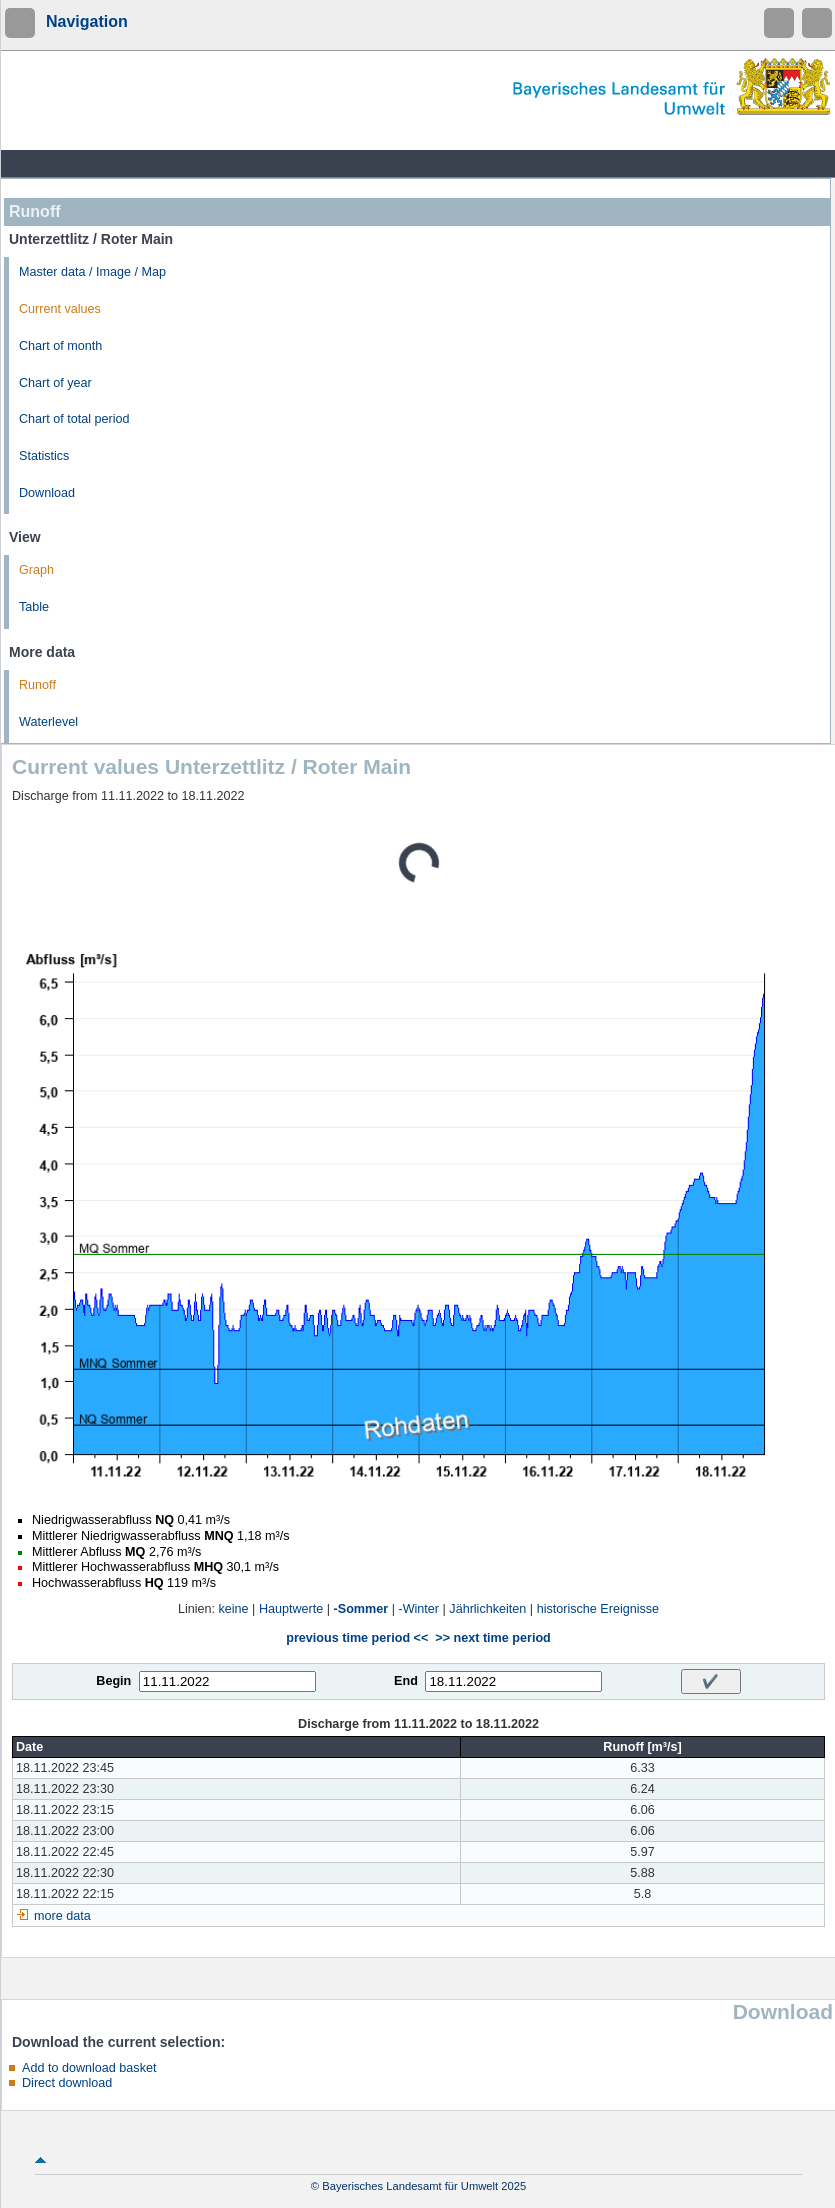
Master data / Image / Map (92, 272)
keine (234, 1609)
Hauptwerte (291, 1609)
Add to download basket (89, 2068)
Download (47, 493)
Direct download (67, 2083)
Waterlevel (48, 722)
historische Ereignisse (598, 1609)
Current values (60, 309)
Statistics (44, 456)
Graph (36, 570)
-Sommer (361, 1609)
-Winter (418, 1609)
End (406, 1681)
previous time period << (357, 1638)
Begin (113, 1681)
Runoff (37, 685)
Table (34, 607)
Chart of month (60, 346)
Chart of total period (74, 419)
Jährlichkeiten (487, 1609)
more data (62, 1916)
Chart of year (55, 383)
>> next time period (492, 1638)
